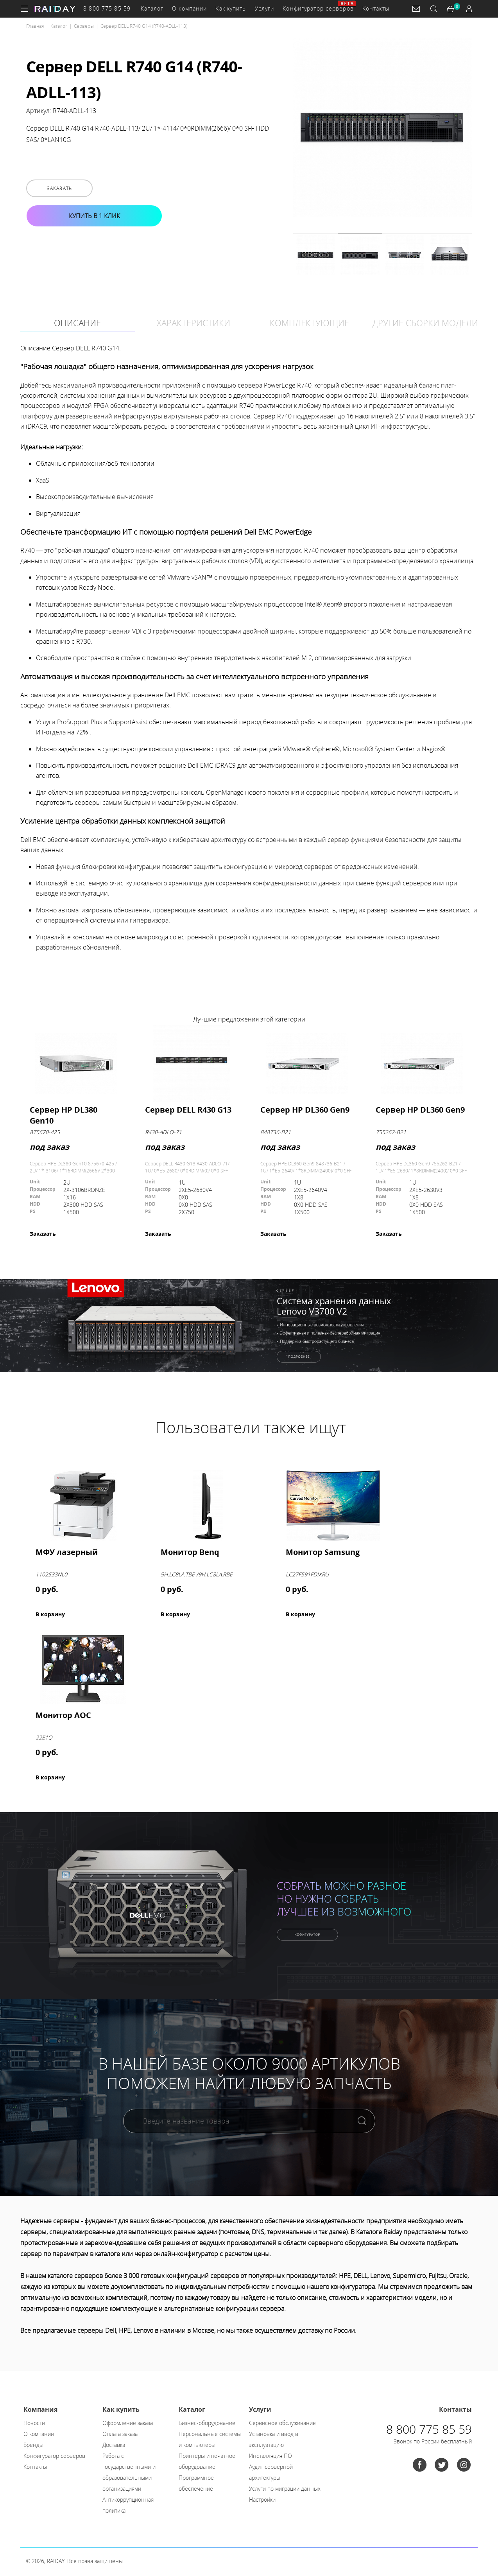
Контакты (375, 8)
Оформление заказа (127, 2423)
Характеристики (193, 323)
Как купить (230, 8)
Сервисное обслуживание (282, 2423)
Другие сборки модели (425, 323)
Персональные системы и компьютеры (210, 2439)
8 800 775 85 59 (107, 8)
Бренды (33, 2445)
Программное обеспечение (196, 2483)
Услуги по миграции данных (285, 2488)
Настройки (262, 2499)
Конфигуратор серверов (318, 8)
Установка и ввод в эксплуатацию (273, 2439)
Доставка (113, 2445)
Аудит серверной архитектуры (271, 2472)
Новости (34, 2423)
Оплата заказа (120, 2434)
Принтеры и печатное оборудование (207, 2461)
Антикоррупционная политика (128, 2505)
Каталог (152, 8)
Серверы (84, 26)
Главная (35, 26)
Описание (77, 323)
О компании (189, 8)
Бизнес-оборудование (207, 2423)
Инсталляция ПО (270, 2455)
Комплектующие (309, 323)
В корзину (50, 1614)
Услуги (264, 8)
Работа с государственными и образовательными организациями (129, 2472)
